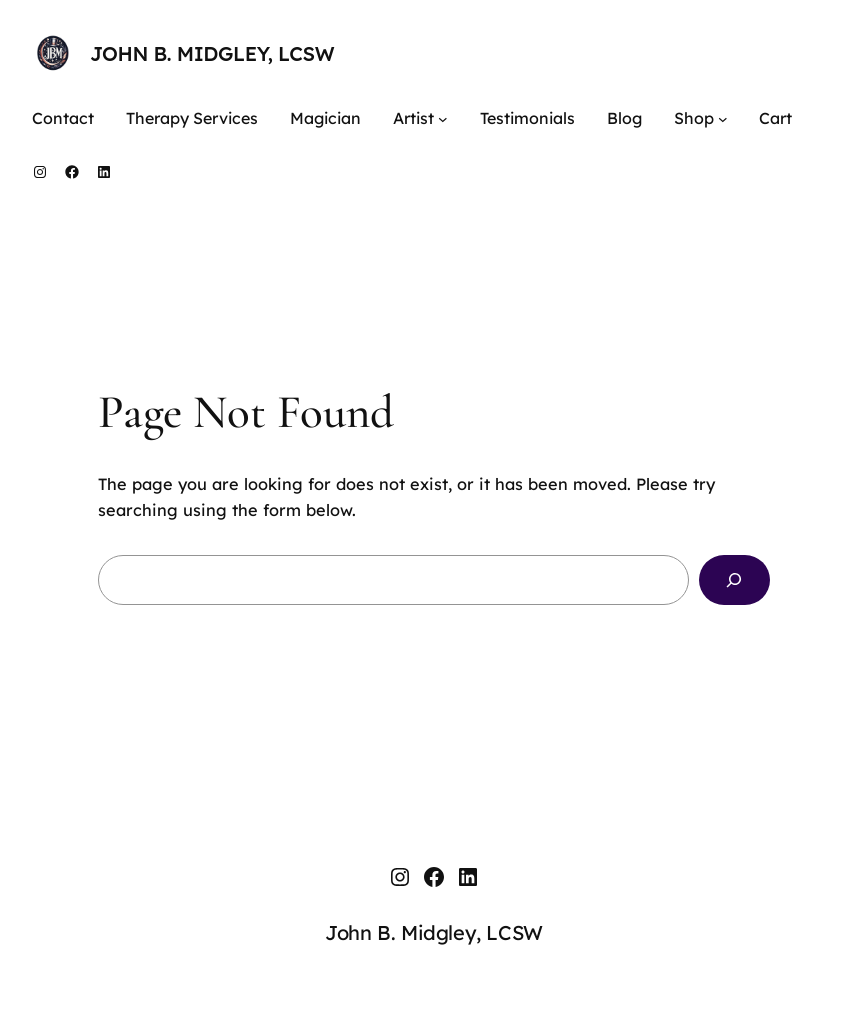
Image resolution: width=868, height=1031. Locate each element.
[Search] (734, 580)
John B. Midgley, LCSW (212, 53)
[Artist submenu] (443, 119)
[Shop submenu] (723, 119)
